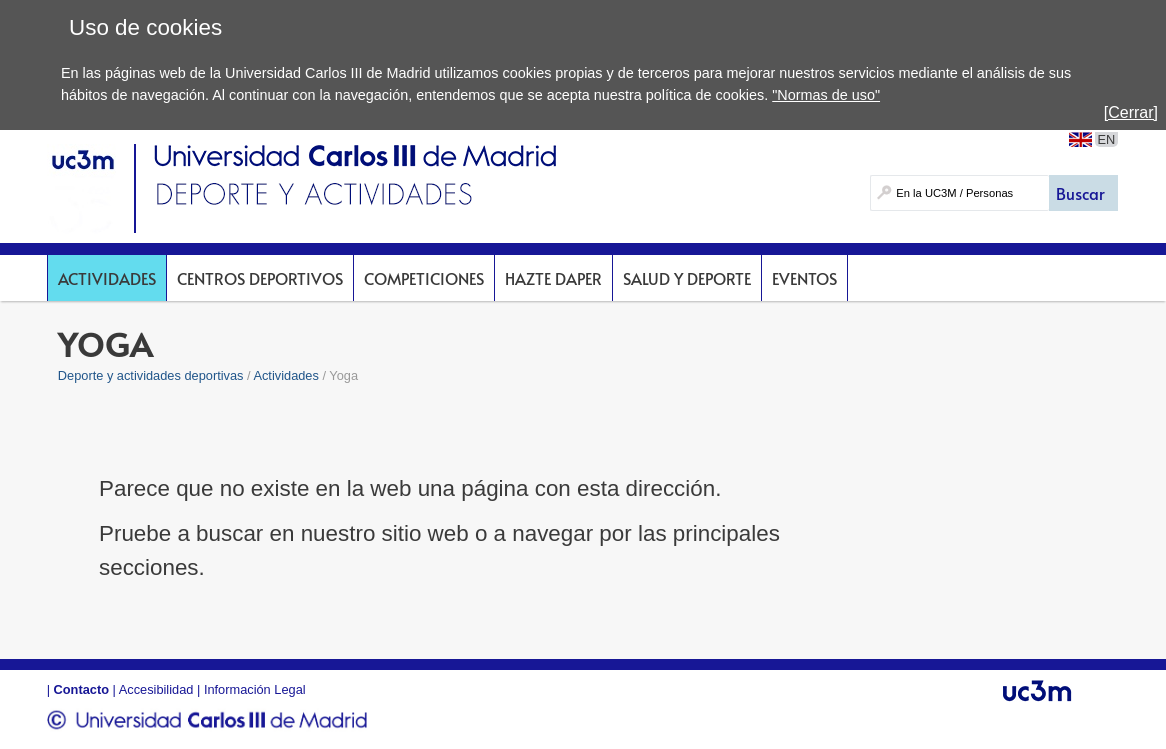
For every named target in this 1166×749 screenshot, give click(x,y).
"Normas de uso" (826, 95)
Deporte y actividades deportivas (151, 375)
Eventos (804, 278)
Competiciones (424, 278)
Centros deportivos (260, 278)
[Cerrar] (1131, 112)
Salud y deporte (687, 278)
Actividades (107, 278)
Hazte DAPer (553, 278)
